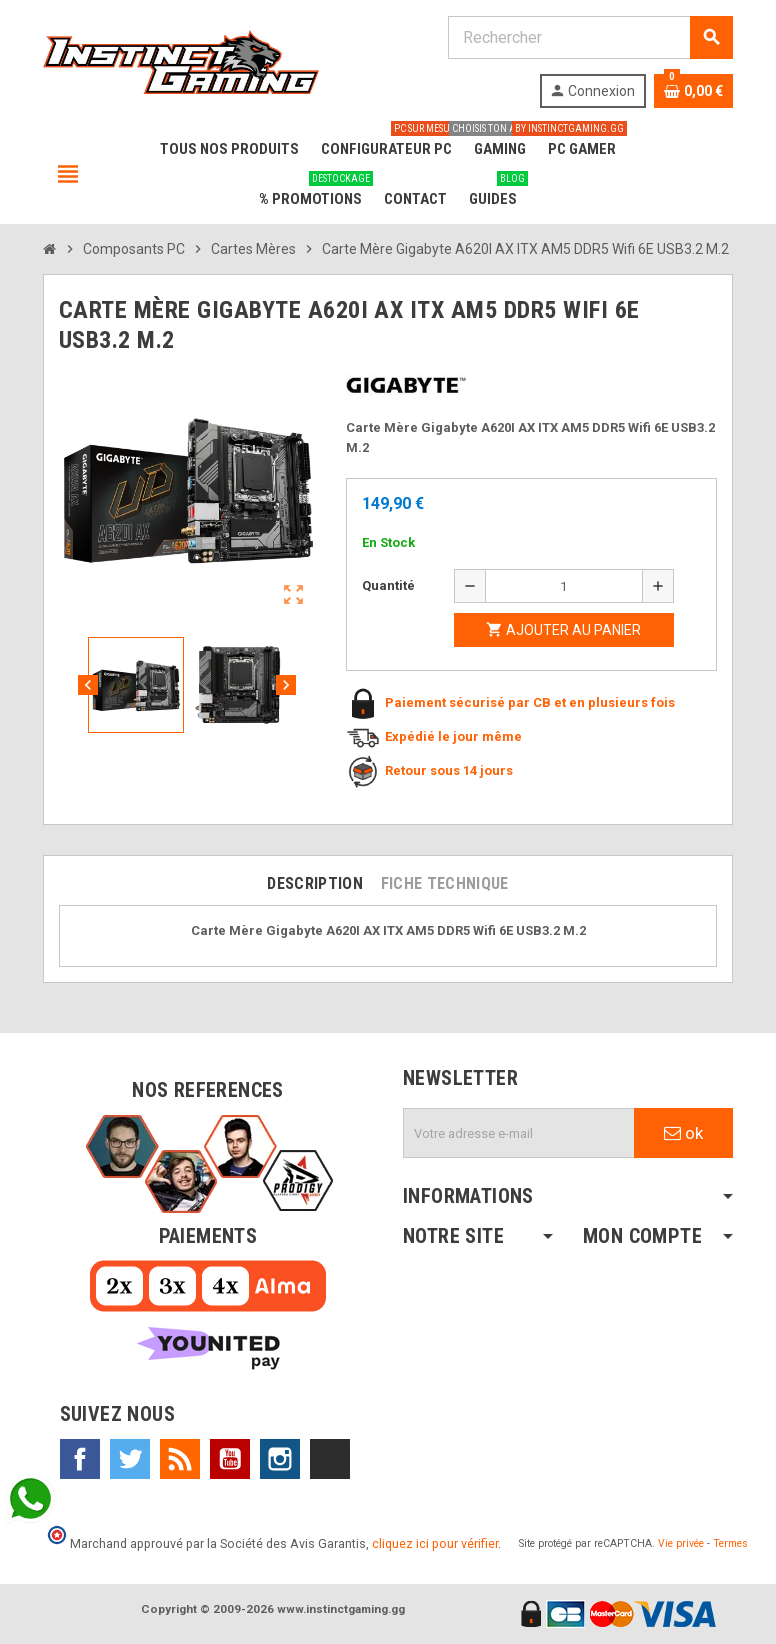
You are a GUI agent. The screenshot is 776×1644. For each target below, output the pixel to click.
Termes (730, 1543)
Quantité (388, 585)
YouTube (230, 1459)
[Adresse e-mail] (519, 1133)
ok (683, 1133)
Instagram (280, 1459)
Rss (180, 1459)
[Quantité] (564, 586)
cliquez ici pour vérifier (435, 1543)
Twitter (130, 1459)
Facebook (80, 1459)
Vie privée (681, 1543)
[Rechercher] (590, 37)
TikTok (330, 1459)
